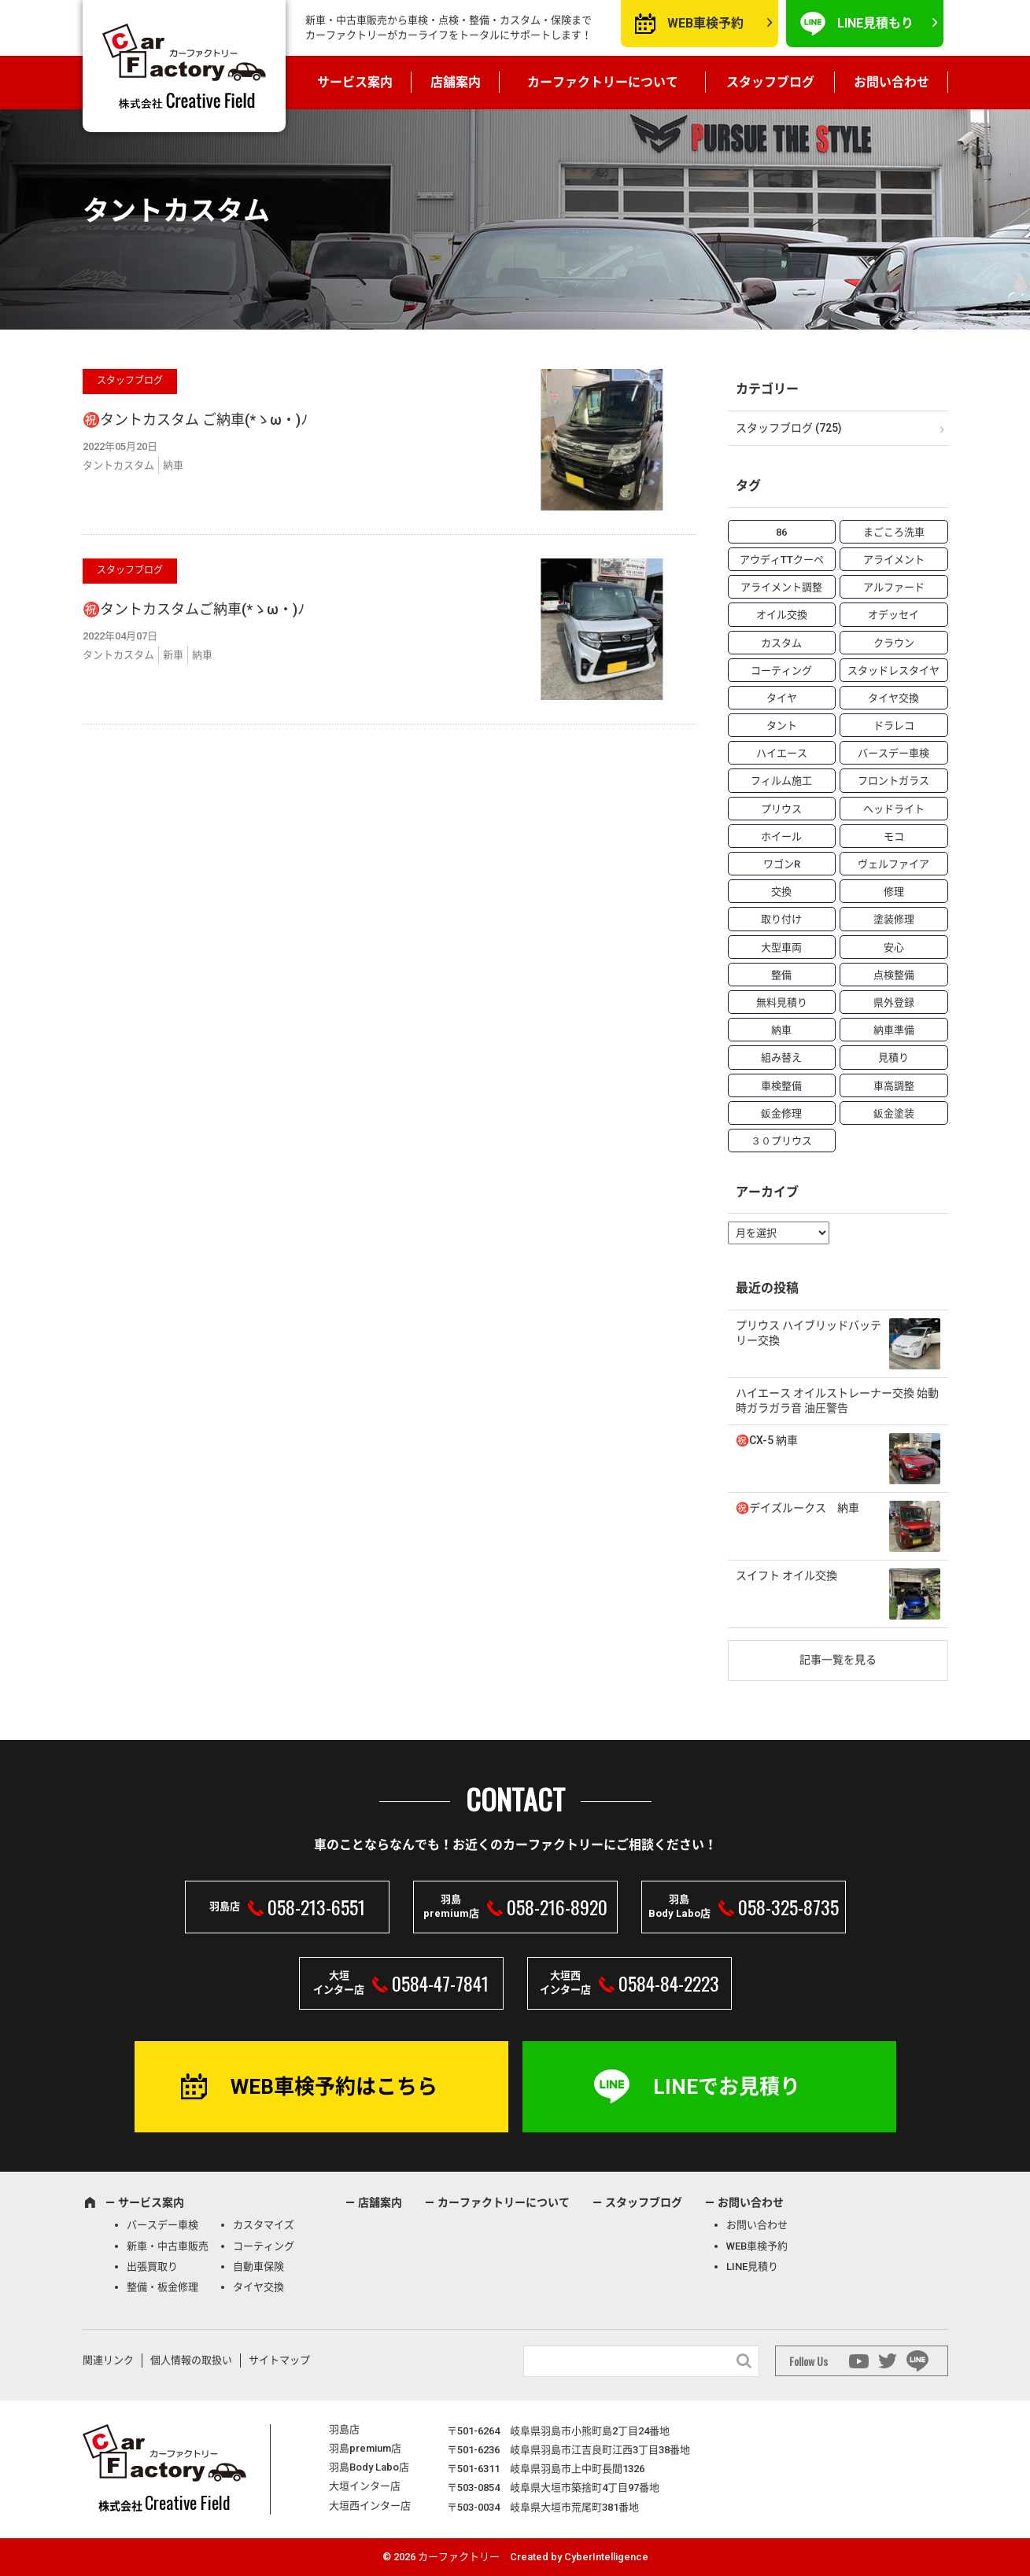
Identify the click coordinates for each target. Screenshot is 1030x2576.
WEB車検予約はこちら (334, 2087)
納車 (173, 465)
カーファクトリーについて (602, 82)
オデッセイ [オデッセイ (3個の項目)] (893, 615)
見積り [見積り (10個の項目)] (893, 1057)
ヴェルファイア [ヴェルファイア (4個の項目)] (893, 864)
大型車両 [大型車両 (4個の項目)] (781, 947)
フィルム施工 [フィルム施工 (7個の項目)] (781, 781)
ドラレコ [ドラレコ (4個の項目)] (893, 726)
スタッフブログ (770, 82)
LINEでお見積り (726, 2087)
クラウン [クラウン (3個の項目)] (893, 643)
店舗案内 (455, 82)
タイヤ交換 (258, 2287)
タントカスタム (118, 465)
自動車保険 (258, 2266)
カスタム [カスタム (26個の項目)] (781, 643)
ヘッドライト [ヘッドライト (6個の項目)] (894, 809)
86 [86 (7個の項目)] (781, 532)
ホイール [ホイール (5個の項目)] (781, 836)
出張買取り (152, 2266)
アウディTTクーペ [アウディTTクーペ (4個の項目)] (782, 560)
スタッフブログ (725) (789, 428)
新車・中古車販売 (168, 2246)
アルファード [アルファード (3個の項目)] (894, 587)
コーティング (263, 2246)
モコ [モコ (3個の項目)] (894, 836)
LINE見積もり (875, 23)
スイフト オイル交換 (786, 1575)
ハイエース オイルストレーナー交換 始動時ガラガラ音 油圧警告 (837, 1401)
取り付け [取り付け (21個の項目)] (781, 919)
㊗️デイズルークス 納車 (797, 1508)
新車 (173, 655)
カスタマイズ (263, 2225)
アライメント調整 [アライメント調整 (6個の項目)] (781, 587)
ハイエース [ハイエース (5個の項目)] (781, 753)
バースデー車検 (162, 2225)
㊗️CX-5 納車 (767, 1440)
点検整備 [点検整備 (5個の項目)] (893, 975)
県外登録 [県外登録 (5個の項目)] (893, 1002)
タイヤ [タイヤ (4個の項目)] (781, 698)
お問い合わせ (891, 82)
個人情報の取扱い (191, 2360)
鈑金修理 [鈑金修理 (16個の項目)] (781, 1113)
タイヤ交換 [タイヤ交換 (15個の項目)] (893, 698)
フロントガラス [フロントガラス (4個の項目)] (893, 781)
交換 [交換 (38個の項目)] (781, 891)
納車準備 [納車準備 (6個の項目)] (893, 1030)
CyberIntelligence (606, 2557)
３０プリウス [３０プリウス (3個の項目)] (781, 1141)
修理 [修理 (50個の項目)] (894, 891)
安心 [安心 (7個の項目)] (894, 947)
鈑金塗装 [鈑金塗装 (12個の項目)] (893, 1113)
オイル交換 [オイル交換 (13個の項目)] (781, 615)
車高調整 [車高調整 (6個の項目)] (893, 1086)
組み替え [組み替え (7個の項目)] (781, 1057)
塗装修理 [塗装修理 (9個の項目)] (893, 919)
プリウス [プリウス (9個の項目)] (781, 809)
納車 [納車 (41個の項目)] (781, 1030)
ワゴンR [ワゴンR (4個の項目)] (781, 864)
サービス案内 (355, 82)
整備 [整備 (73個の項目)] (781, 975)
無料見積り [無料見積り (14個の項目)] (781, 1002)
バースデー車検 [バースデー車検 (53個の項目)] (893, 753)
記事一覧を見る (838, 1659)
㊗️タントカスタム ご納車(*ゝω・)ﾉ (195, 419)
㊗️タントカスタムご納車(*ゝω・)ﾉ (194, 609)
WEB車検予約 (705, 23)
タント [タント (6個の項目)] (781, 726)
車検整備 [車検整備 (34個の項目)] (781, 1086)
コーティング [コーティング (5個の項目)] (781, 670)
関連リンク (108, 2360)
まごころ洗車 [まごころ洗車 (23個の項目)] (894, 532)
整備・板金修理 (162, 2287)
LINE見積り (752, 2266)
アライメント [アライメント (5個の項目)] (894, 560)
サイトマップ (279, 2360)
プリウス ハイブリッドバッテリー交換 (808, 1333)
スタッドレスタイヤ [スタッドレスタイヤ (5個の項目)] (893, 670)
